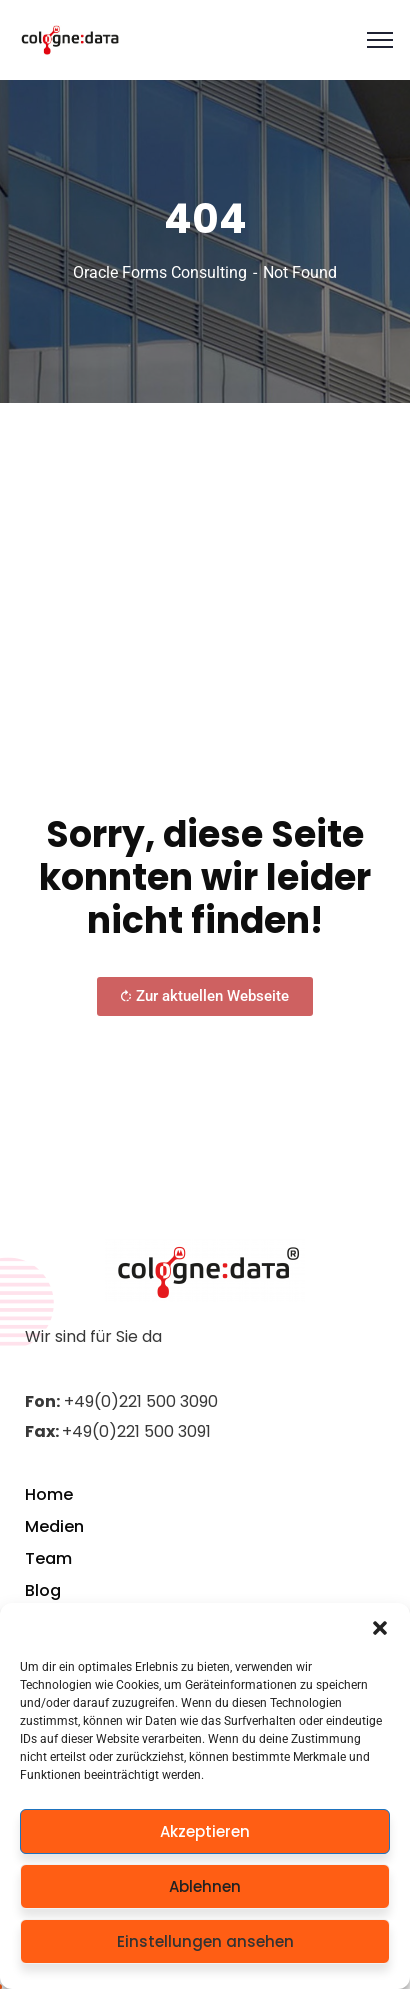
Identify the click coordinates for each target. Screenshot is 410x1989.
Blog (43, 1590)
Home (49, 1494)
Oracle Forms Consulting (160, 272)
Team (48, 1558)
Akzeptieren (205, 1831)
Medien (54, 1526)
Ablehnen (205, 1886)
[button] (380, 1628)
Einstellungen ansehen (205, 1941)
